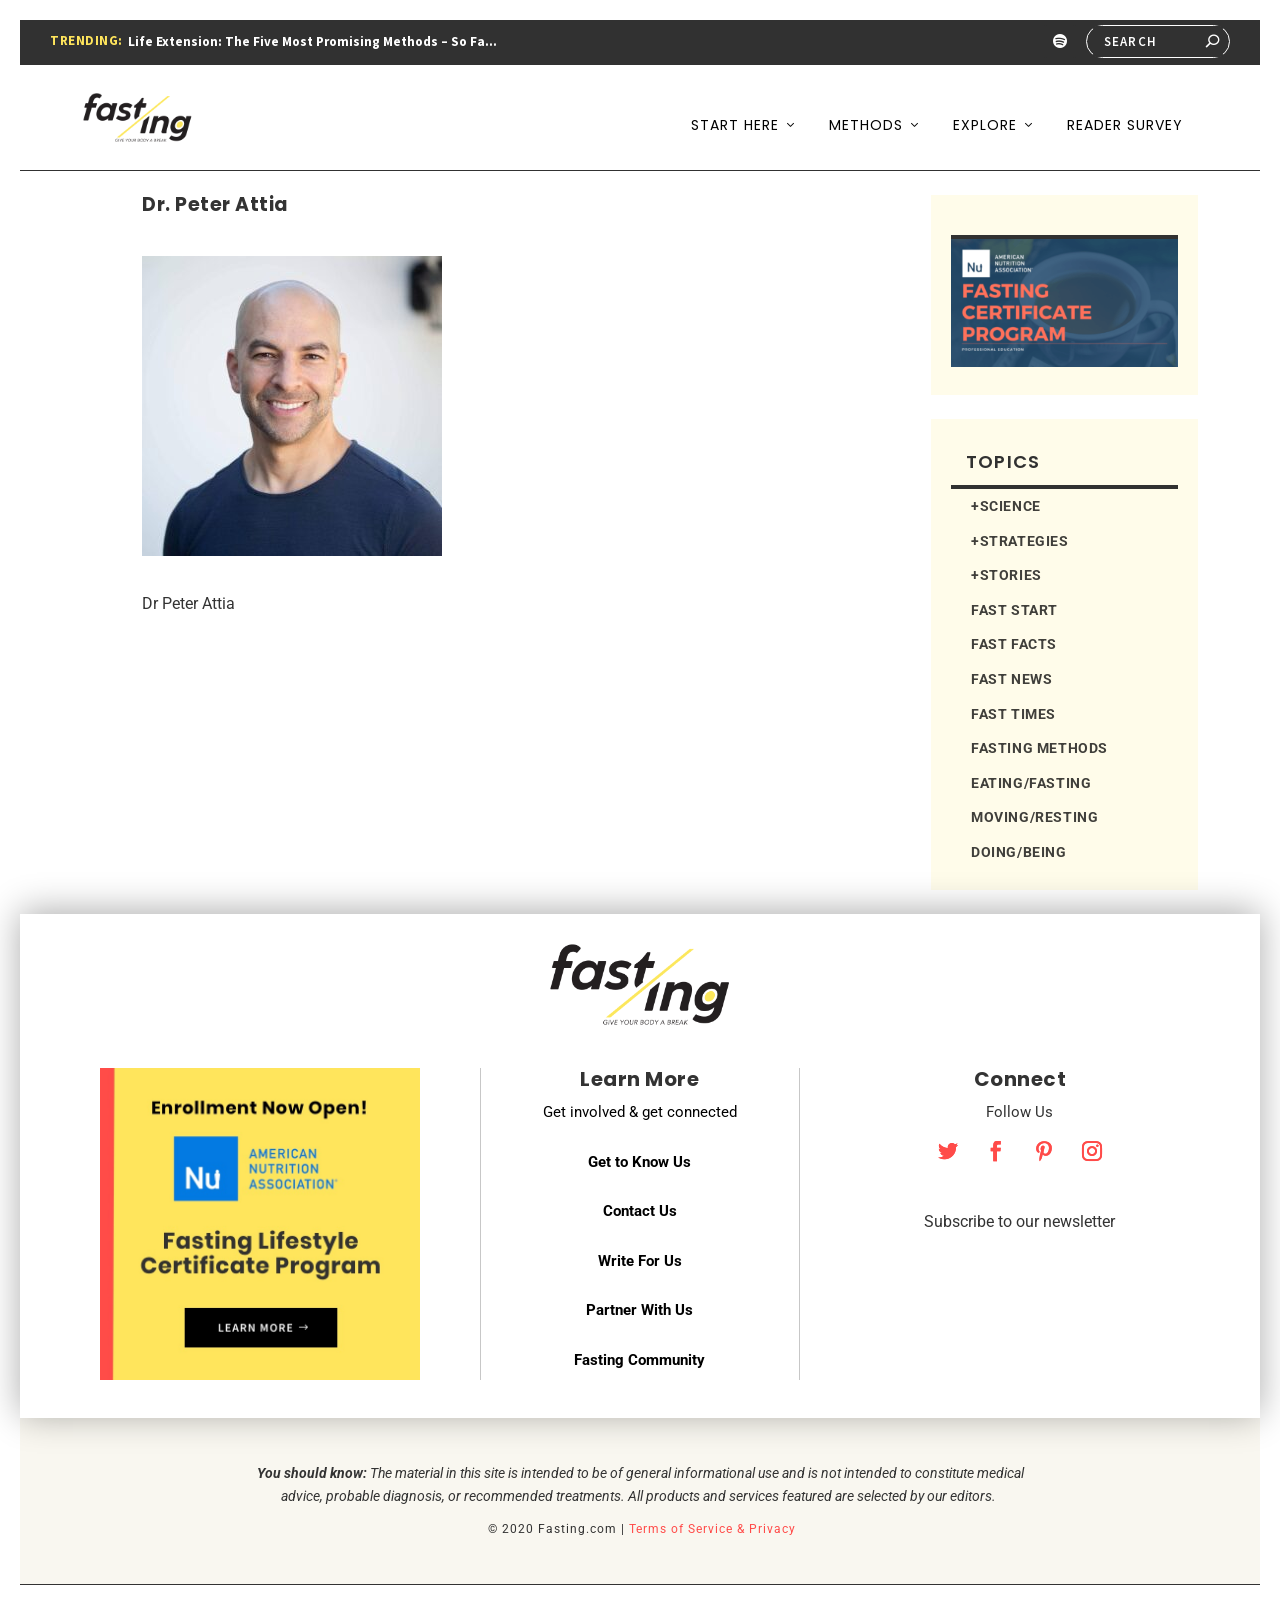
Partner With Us (639, 1305)
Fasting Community (639, 1355)
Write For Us (640, 1256)
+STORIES (1006, 570)
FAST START (1014, 605)
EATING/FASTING (1031, 778)
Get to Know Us (639, 1157)
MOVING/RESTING (1034, 812)
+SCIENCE (1006, 501)
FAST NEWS (1011, 674)
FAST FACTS (1014, 639)
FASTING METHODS (1039, 743)
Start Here (735, 108)
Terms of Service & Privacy (712, 1524)
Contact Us (640, 1206)
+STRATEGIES (1020, 536)
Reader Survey (1125, 108)
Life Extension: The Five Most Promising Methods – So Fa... (312, 41)
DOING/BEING (1019, 847)
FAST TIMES (1013, 709)
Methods (866, 108)
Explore (985, 108)
